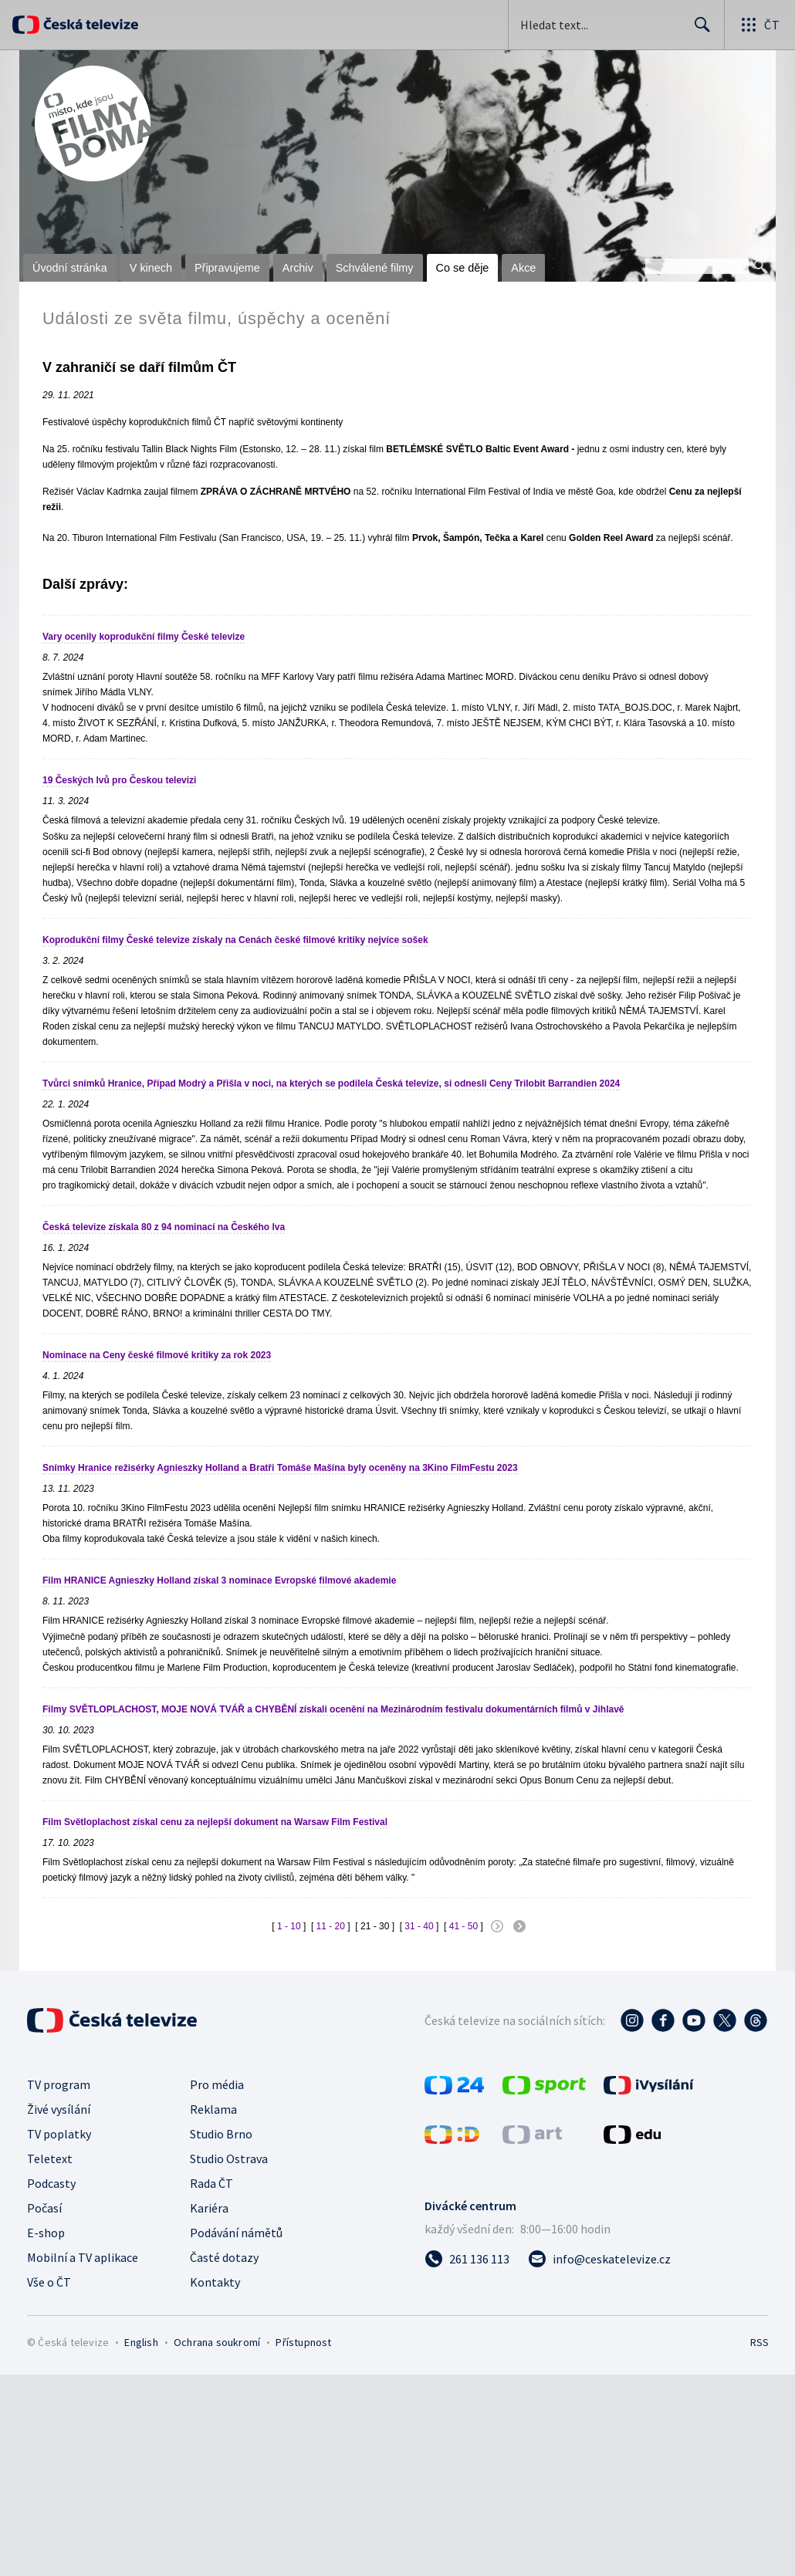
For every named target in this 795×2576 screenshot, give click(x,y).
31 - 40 (418, 1926)
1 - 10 (289, 1926)
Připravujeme (227, 268)
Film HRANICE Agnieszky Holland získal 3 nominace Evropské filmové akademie (219, 1580)
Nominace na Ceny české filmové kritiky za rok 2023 (156, 1355)
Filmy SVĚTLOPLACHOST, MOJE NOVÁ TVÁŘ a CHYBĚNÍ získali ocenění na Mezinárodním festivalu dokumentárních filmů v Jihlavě (333, 1709)
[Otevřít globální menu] (759, 24)
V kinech (151, 268)
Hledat (698, 30)
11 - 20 (330, 1926)
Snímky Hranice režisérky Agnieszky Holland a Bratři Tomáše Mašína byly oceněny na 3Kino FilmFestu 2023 (280, 1467)
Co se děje (462, 268)
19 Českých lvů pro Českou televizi (119, 780)
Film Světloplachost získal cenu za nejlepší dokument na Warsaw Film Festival (214, 1822)
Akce (523, 268)
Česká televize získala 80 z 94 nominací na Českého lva (163, 1227)
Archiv (297, 268)
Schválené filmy (375, 268)
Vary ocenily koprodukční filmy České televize (143, 636)
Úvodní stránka (69, 268)
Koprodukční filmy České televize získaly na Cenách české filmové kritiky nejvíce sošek (235, 940)
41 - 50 (463, 1926)
